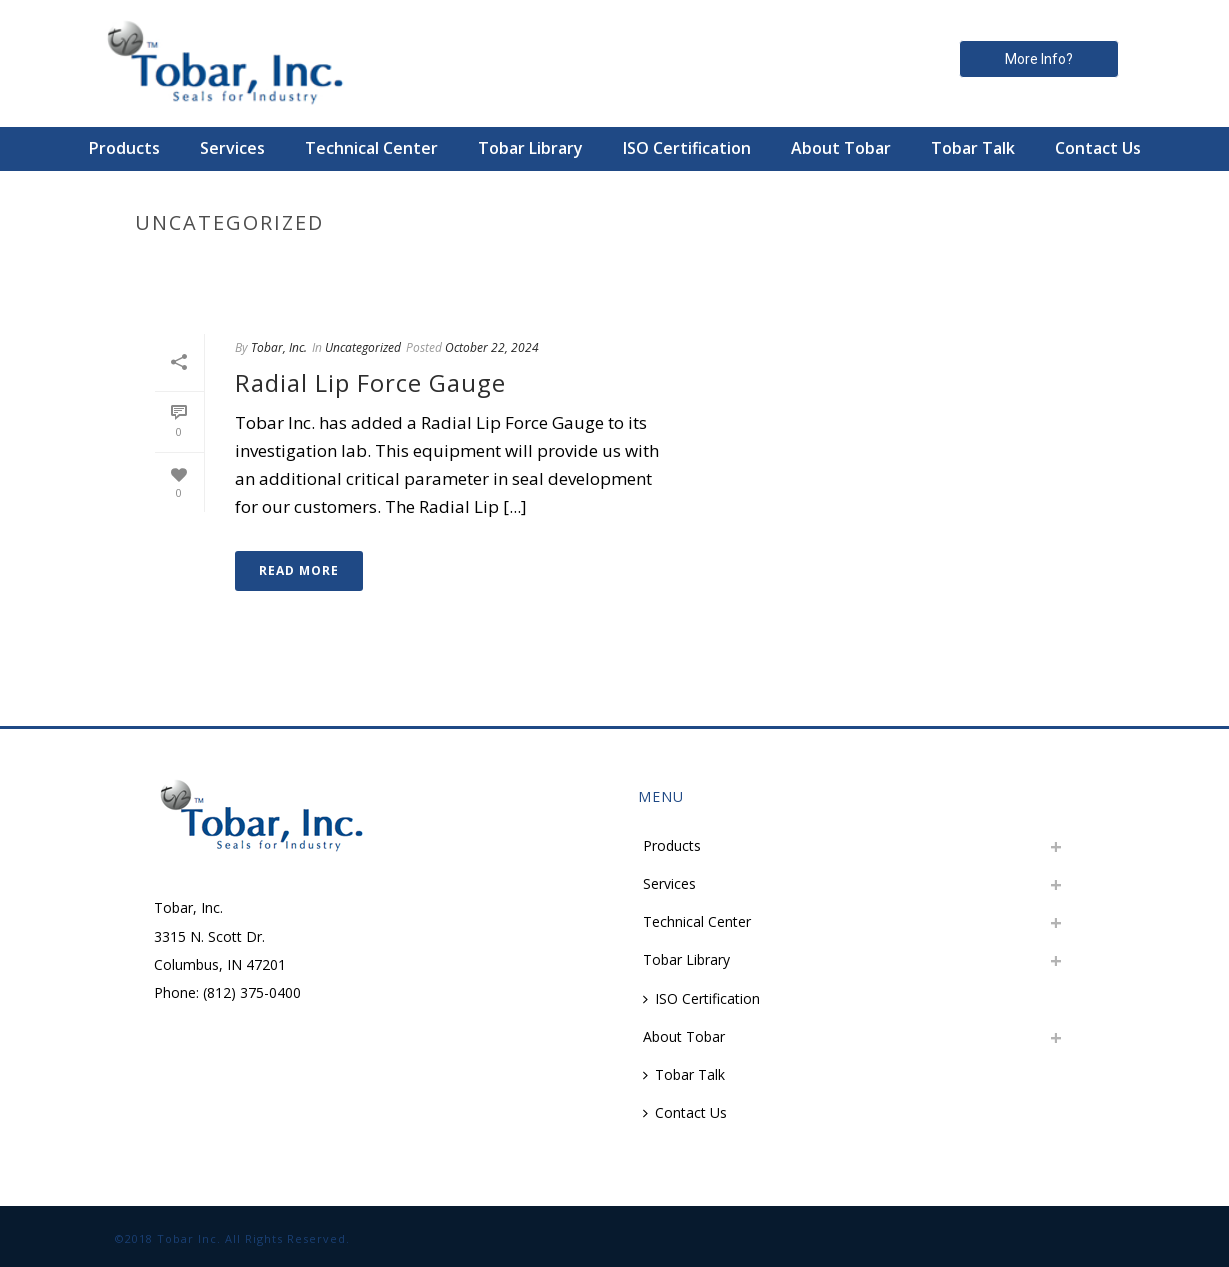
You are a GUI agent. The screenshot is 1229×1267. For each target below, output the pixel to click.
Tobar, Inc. (279, 347)
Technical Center (371, 148)
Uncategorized (363, 347)
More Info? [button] (1039, 59)
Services (232, 148)
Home (946, 265)
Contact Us (1098, 148)
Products (124, 148)
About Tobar (841, 148)
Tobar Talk (973, 148)
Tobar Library (530, 148)
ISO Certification (687, 148)
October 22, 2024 (492, 347)
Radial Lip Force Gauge (370, 382)
